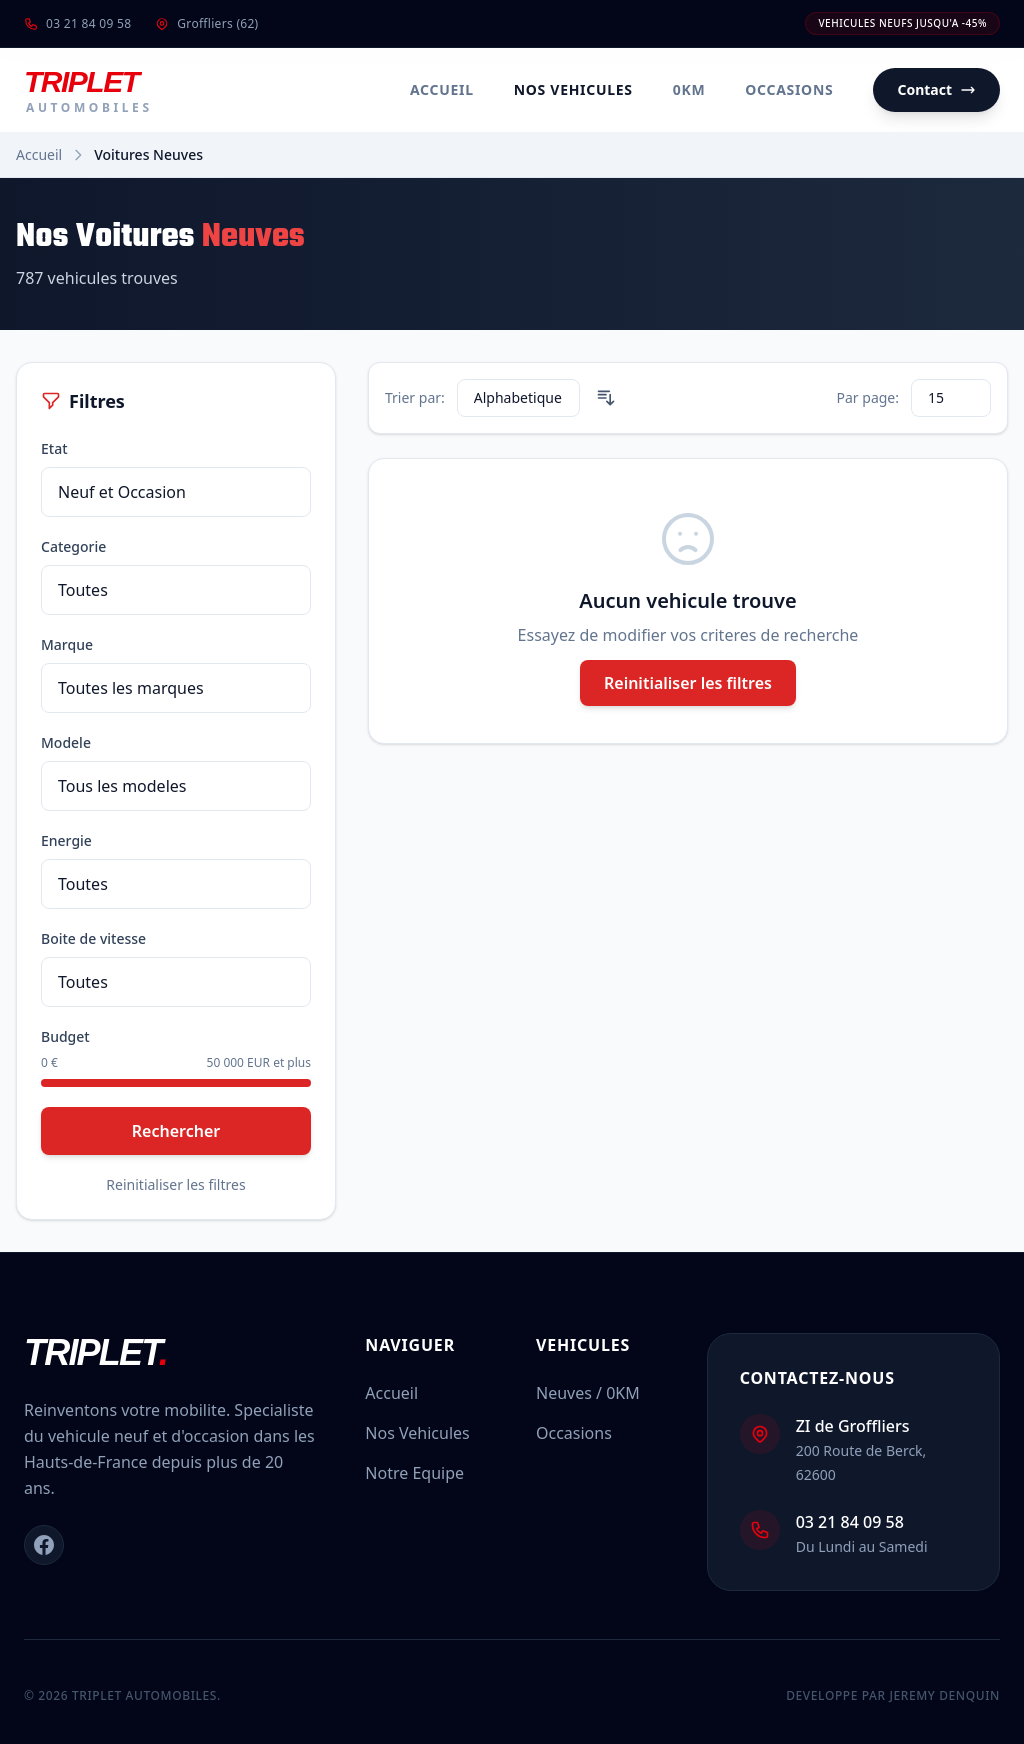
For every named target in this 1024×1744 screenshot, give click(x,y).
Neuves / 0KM (588, 1393)
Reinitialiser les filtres (175, 1184)
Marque (67, 644)
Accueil (442, 89)
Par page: (868, 397)
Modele (66, 742)
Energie (66, 840)
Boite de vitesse (93, 938)
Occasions (789, 89)
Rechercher (176, 1131)
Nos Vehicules (573, 89)
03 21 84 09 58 (77, 24)
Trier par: (415, 397)
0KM (689, 89)
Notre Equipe (414, 1473)
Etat (54, 448)
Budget (65, 1036)
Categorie (73, 546)
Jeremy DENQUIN (944, 1695)
